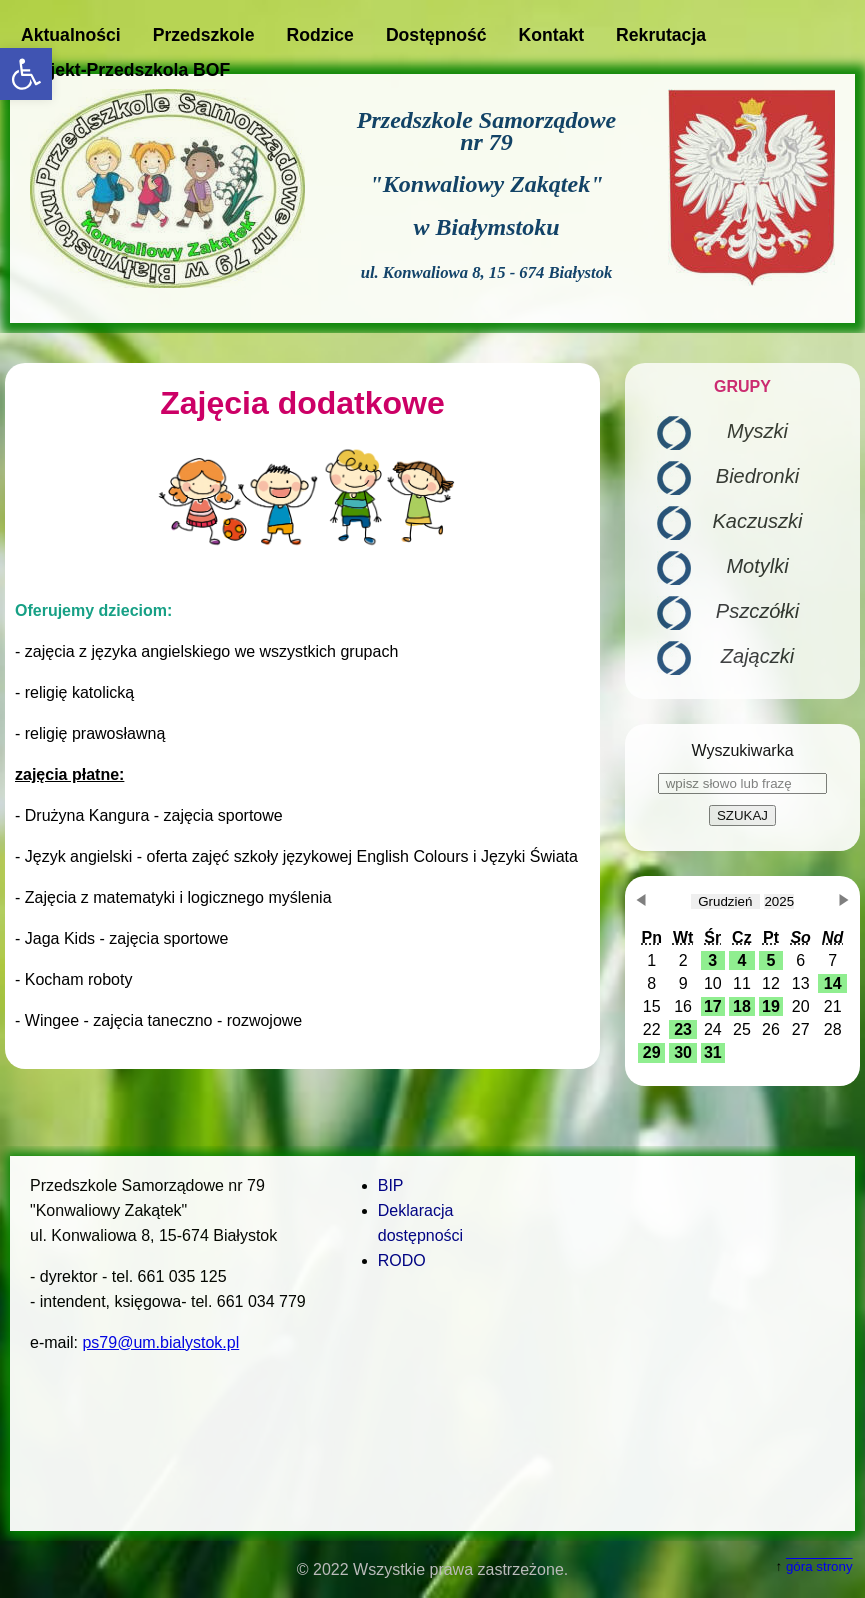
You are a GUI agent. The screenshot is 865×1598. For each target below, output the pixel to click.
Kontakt (552, 35)
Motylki (757, 566)
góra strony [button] (819, 1566)
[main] (302, 716)
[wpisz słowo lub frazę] (742, 783)
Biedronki (757, 476)
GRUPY (742, 386)
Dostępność (436, 35)
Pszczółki (757, 611)
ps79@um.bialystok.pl (160, 1342)
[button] (26, 74)
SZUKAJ (742, 815)
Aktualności (71, 35)
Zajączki (757, 656)
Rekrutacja (661, 35)
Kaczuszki (757, 521)
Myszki (757, 431)
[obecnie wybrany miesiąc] (725, 901)
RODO (402, 1260)
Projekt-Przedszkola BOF (125, 70)
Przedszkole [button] (204, 35)
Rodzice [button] (319, 35)
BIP (391, 1185)
